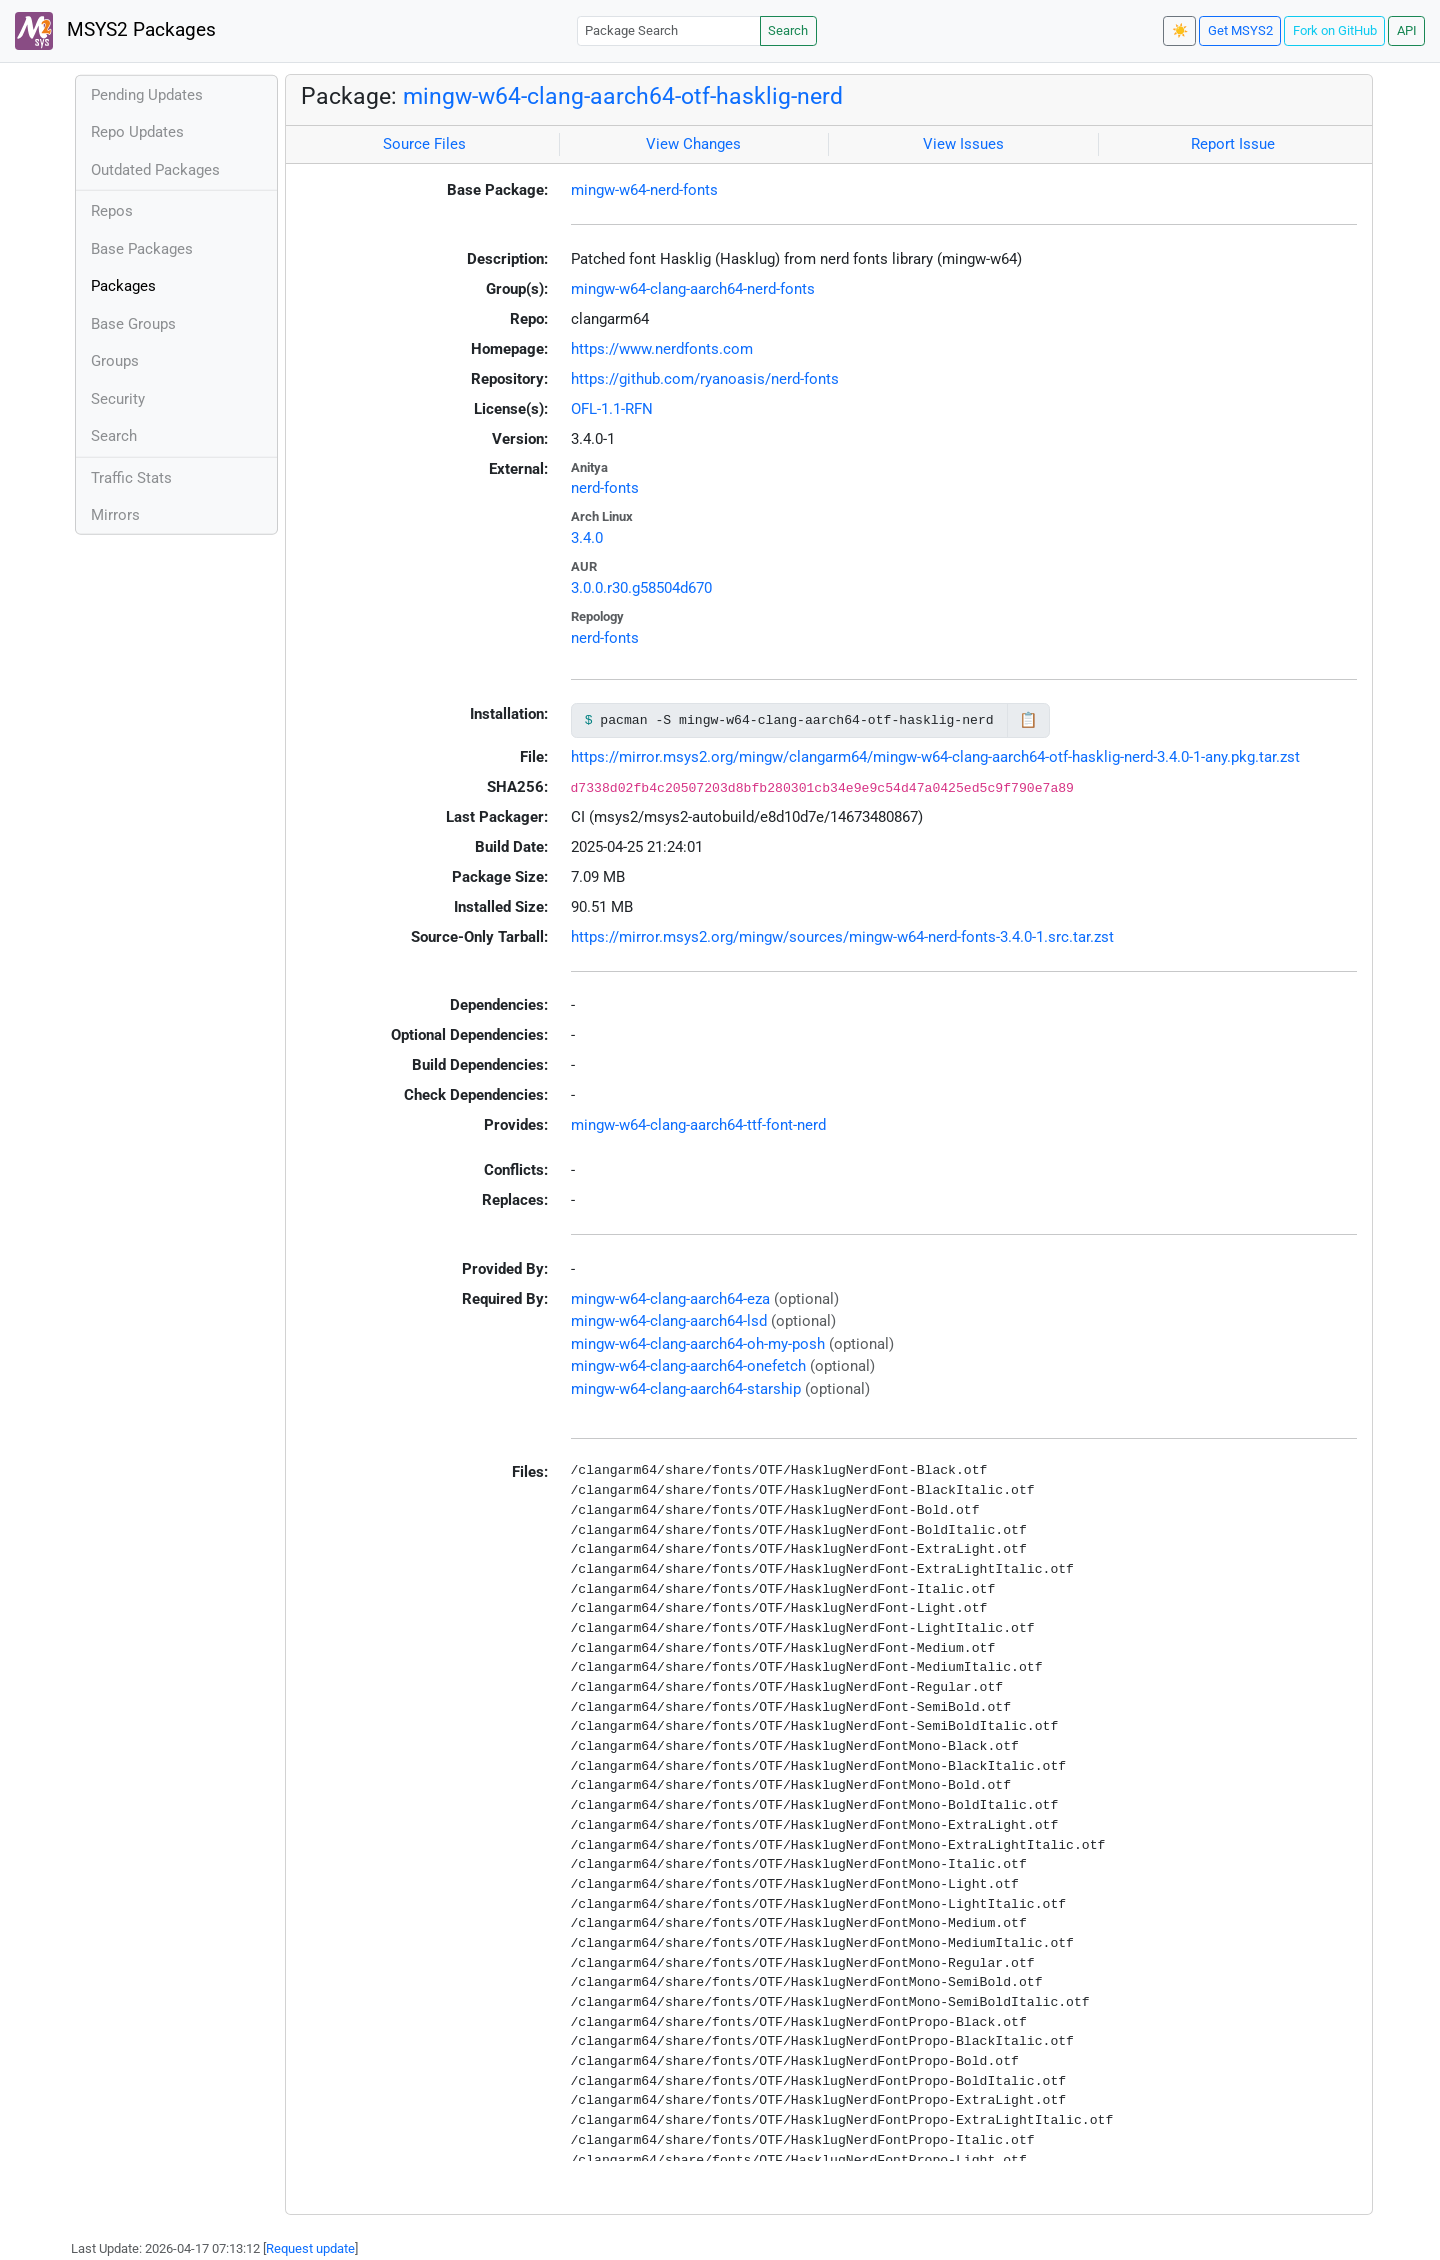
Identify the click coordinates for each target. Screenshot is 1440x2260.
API (1407, 30)
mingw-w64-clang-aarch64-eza (670, 1299)
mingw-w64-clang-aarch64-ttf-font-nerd (698, 1125)
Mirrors (115, 515)
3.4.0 (587, 538)
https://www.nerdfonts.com (662, 349)
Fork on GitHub (1335, 30)
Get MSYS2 (1240, 30)
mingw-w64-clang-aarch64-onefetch (688, 1366)
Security (118, 399)
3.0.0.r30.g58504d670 (641, 588)
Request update (310, 2248)
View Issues (963, 144)
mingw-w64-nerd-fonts (644, 190)
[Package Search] (669, 30)
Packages (123, 286)
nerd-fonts (605, 488)
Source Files (424, 144)
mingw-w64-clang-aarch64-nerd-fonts (693, 289)
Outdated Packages (155, 170)
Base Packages (142, 249)
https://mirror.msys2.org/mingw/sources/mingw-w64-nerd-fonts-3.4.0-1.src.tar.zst (842, 937)
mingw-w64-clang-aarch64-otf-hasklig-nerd (623, 96)
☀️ (1180, 30)
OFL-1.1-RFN (612, 409)
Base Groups (133, 324)
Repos (112, 211)
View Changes (693, 144)
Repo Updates (137, 132)
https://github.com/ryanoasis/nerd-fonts (705, 379)
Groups (115, 361)
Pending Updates (147, 95)
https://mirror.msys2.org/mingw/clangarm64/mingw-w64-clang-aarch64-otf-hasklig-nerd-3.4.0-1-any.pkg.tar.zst (935, 757)
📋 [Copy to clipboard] (1028, 720)
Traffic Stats (131, 478)
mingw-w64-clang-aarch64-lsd (669, 1321)
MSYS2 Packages (115, 31)
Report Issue (1233, 144)
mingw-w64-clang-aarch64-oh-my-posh (698, 1344)
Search (788, 30)
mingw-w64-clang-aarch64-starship (686, 1389)
